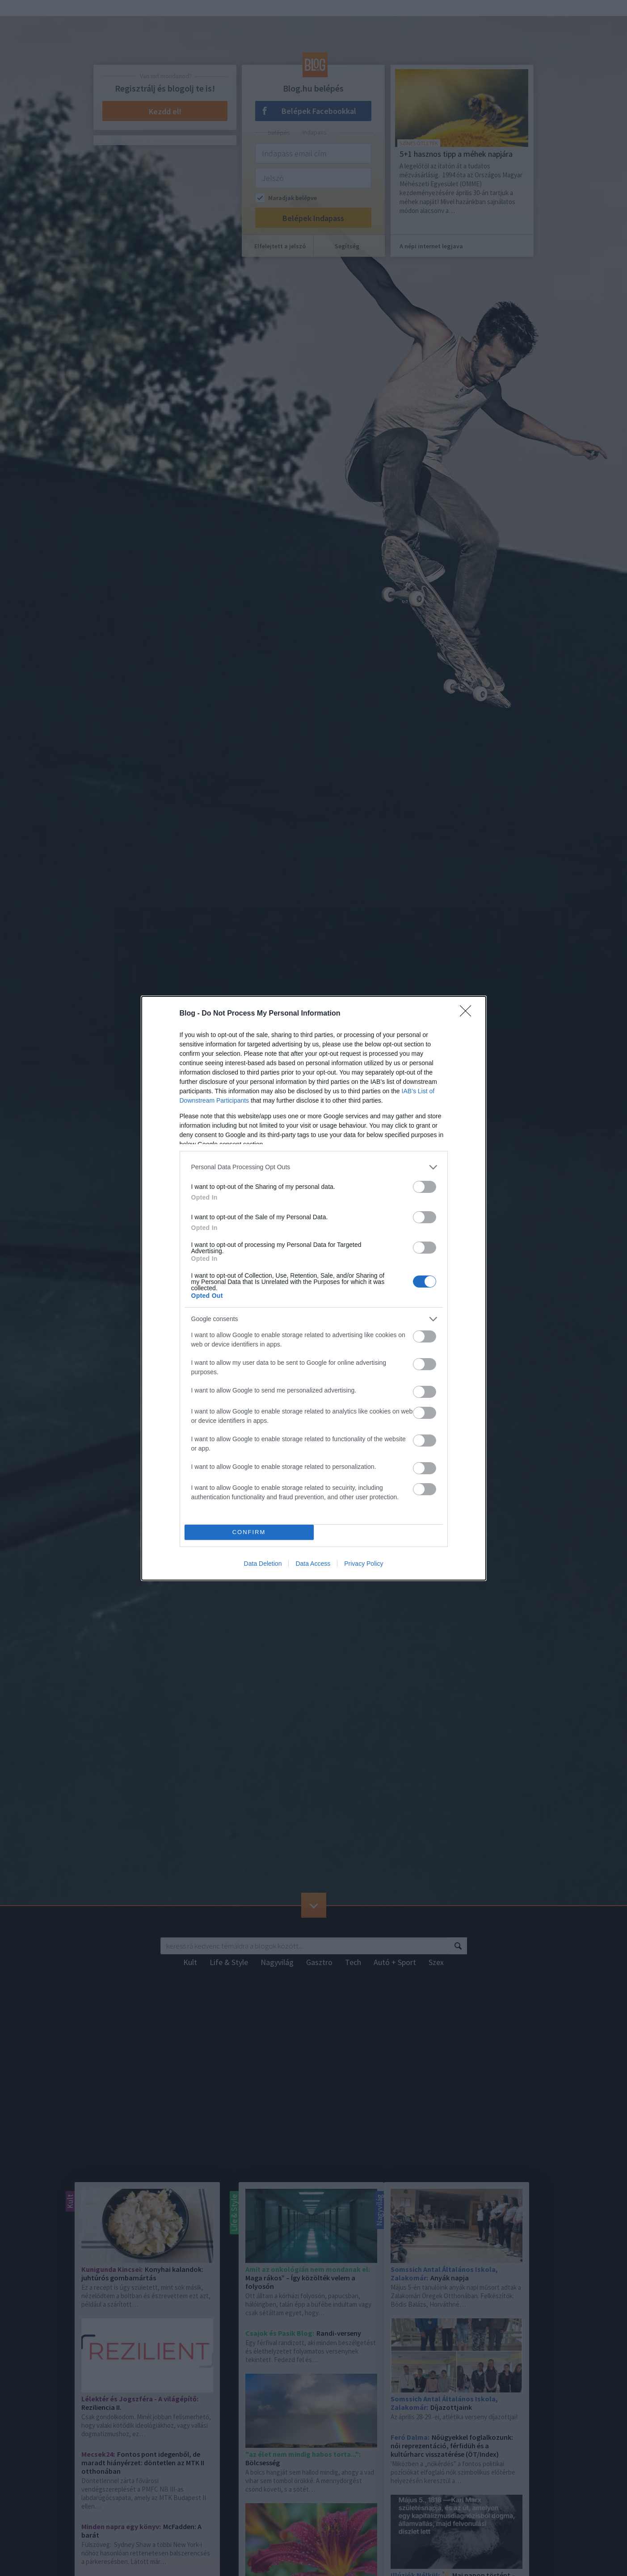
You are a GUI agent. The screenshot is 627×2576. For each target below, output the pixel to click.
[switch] (424, 1187)
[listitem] (313, 1167)
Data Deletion (263, 1563)
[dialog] (314, 1288)
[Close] (468, 1013)
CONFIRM (249, 1532)
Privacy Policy (363, 1563)
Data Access (312, 1563)
